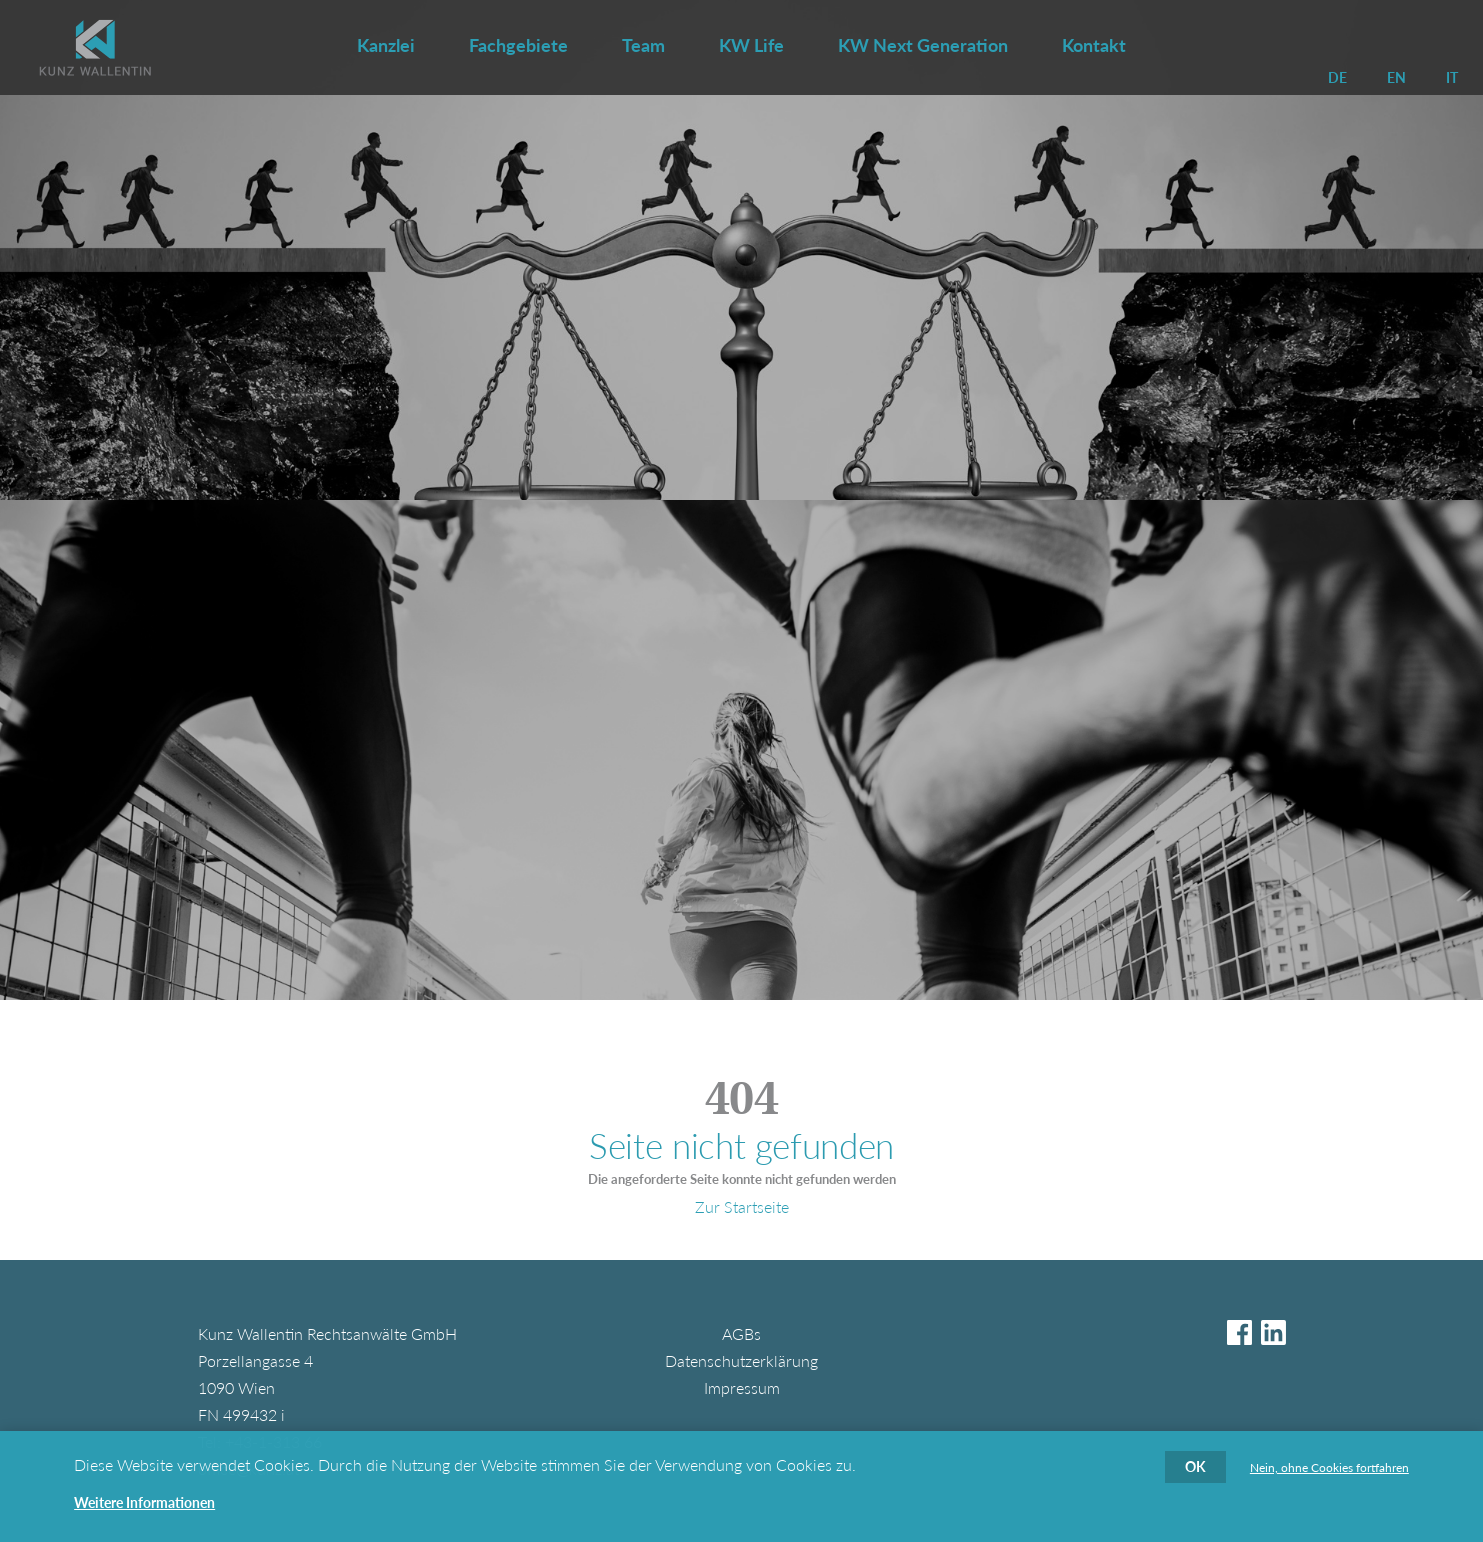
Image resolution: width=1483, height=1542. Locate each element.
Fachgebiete (518, 45)
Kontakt (1094, 45)
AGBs (741, 1333)
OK (1195, 1469)
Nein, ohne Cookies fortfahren (1329, 1471)
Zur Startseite (742, 1206)
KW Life (751, 45)
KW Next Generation (923, 45)
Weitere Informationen (144, 1506)
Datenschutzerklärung (741, 1360)
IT (1452, 77)
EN (1396, 77)
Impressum (742, 1387)
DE (1337, 77)
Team (643, 45)
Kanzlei (386, 45)
